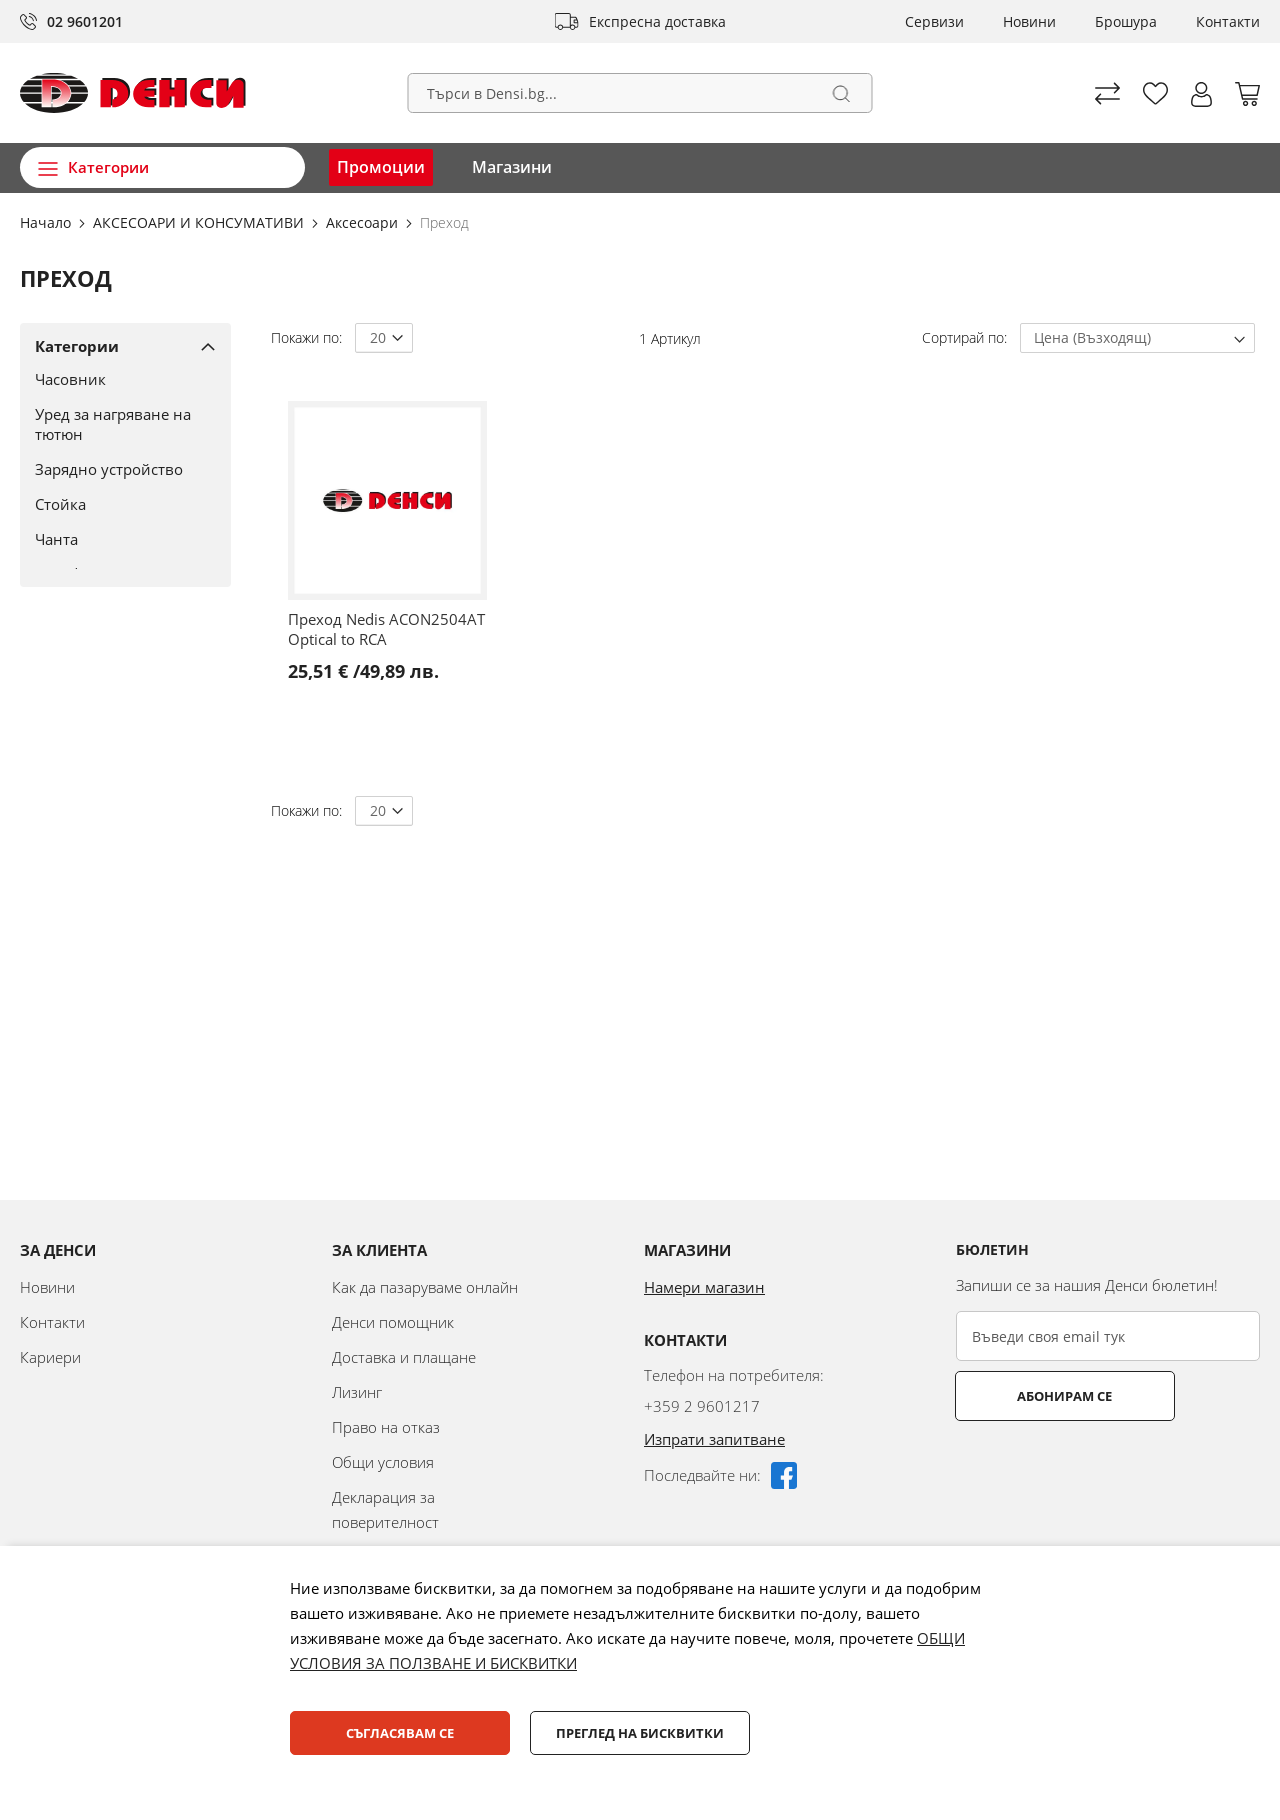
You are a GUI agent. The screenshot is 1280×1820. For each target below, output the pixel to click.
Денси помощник (393, 1322)
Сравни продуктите (1107, 93)
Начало (47, 222)
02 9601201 (85, 21)
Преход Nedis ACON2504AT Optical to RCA (386, 629)
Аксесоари (364, 222)
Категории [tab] (77, 346)
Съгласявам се (400, 1733)
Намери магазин (704, 1287)
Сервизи (934, 21)
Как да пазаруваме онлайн (425, 1287)
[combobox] (640, 93)
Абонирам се (1035, 1396)
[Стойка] (118, 504)
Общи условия (383, 1462)
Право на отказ (386, 1427)
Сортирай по (963, 337)
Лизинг (357, 1392)
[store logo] (133, 93)
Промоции (381, 167)
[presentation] (1108, 1470)
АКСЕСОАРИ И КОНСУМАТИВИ (200, 222)
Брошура (1126, 21)
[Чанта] (118, 539)
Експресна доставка (657, 21)
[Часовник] (118, 379)
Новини (1029, 21)
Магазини (512, 167)
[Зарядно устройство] (118, 469)
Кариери (50, 1357)
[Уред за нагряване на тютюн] (118, 424)
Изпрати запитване (714, 1439)
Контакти (1228, 21)
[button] (1201, 94)
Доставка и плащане (404, 1357)
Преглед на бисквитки (640, 1733)
